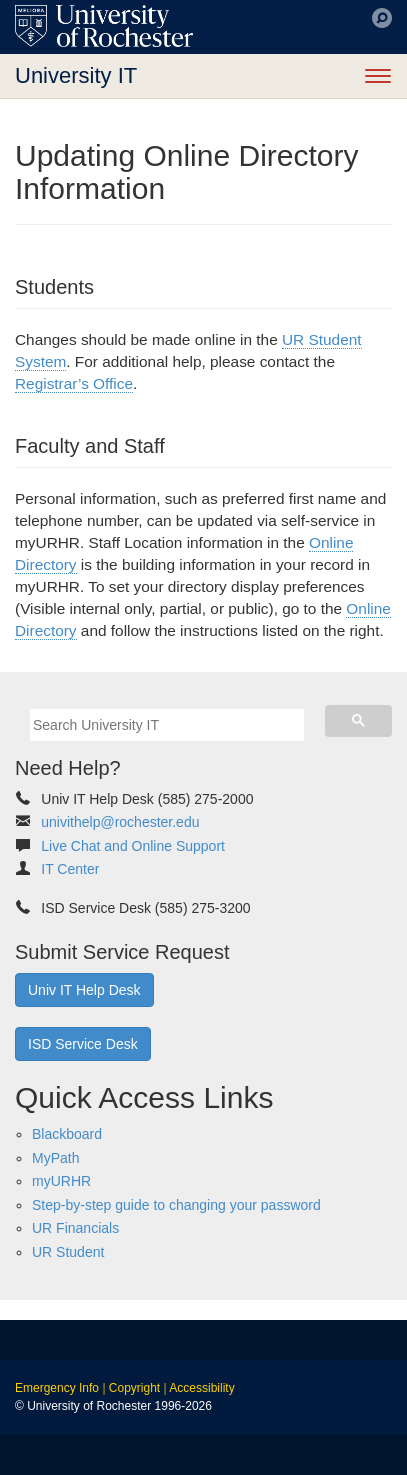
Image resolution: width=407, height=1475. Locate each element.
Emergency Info (57, 1388)
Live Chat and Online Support (133, 846)
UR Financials (75, 1228)
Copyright (134, 1388)
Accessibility (201, 1388)
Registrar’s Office (74, 383)
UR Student (68, 1252)
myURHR (61, 1181)
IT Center (70, 869)
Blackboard (67, 1134)
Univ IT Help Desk (84, 990)
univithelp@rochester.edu (120, 822)
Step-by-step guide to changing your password (176, 1205)
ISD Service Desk (83, 1044)
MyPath (55, 1158)
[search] (167, 725)
